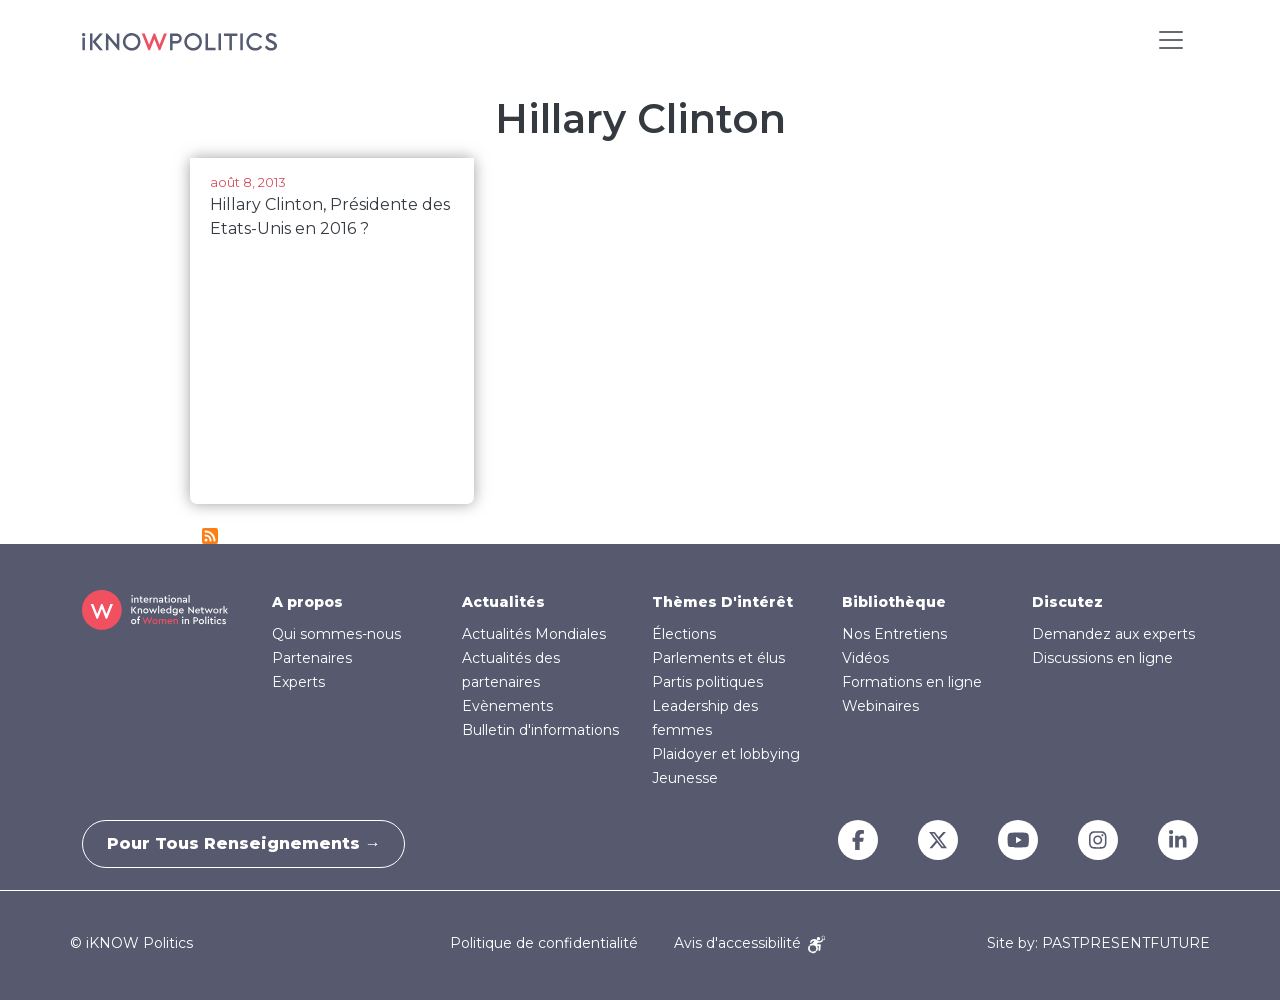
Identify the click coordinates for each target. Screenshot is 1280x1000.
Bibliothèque (894, 602)
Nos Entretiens (894, 634)
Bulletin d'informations (540, 730)
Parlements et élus (718, 658)
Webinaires (880, 706)
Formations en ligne (912, 682)
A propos (307, 602)
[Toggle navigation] (1171, 40)
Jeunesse (685, 778)
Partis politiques (707, 682)
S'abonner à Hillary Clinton (210, 536)
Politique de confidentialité (544, 943)
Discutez (1067, 602)
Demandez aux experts (1113, 634)
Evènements (507, 706)
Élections (684, 634)
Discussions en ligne (1102, 658)
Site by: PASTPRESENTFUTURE (1098, 943)
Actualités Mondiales (534, 634)
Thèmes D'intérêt (722, 602)
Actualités (503, 602)
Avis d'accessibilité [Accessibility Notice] (749, 943)
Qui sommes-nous (336, 634)
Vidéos (865, 658)
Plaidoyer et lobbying (726, 754)
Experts (298, 682)
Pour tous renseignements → (250, 843)
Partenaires (312, 658)
